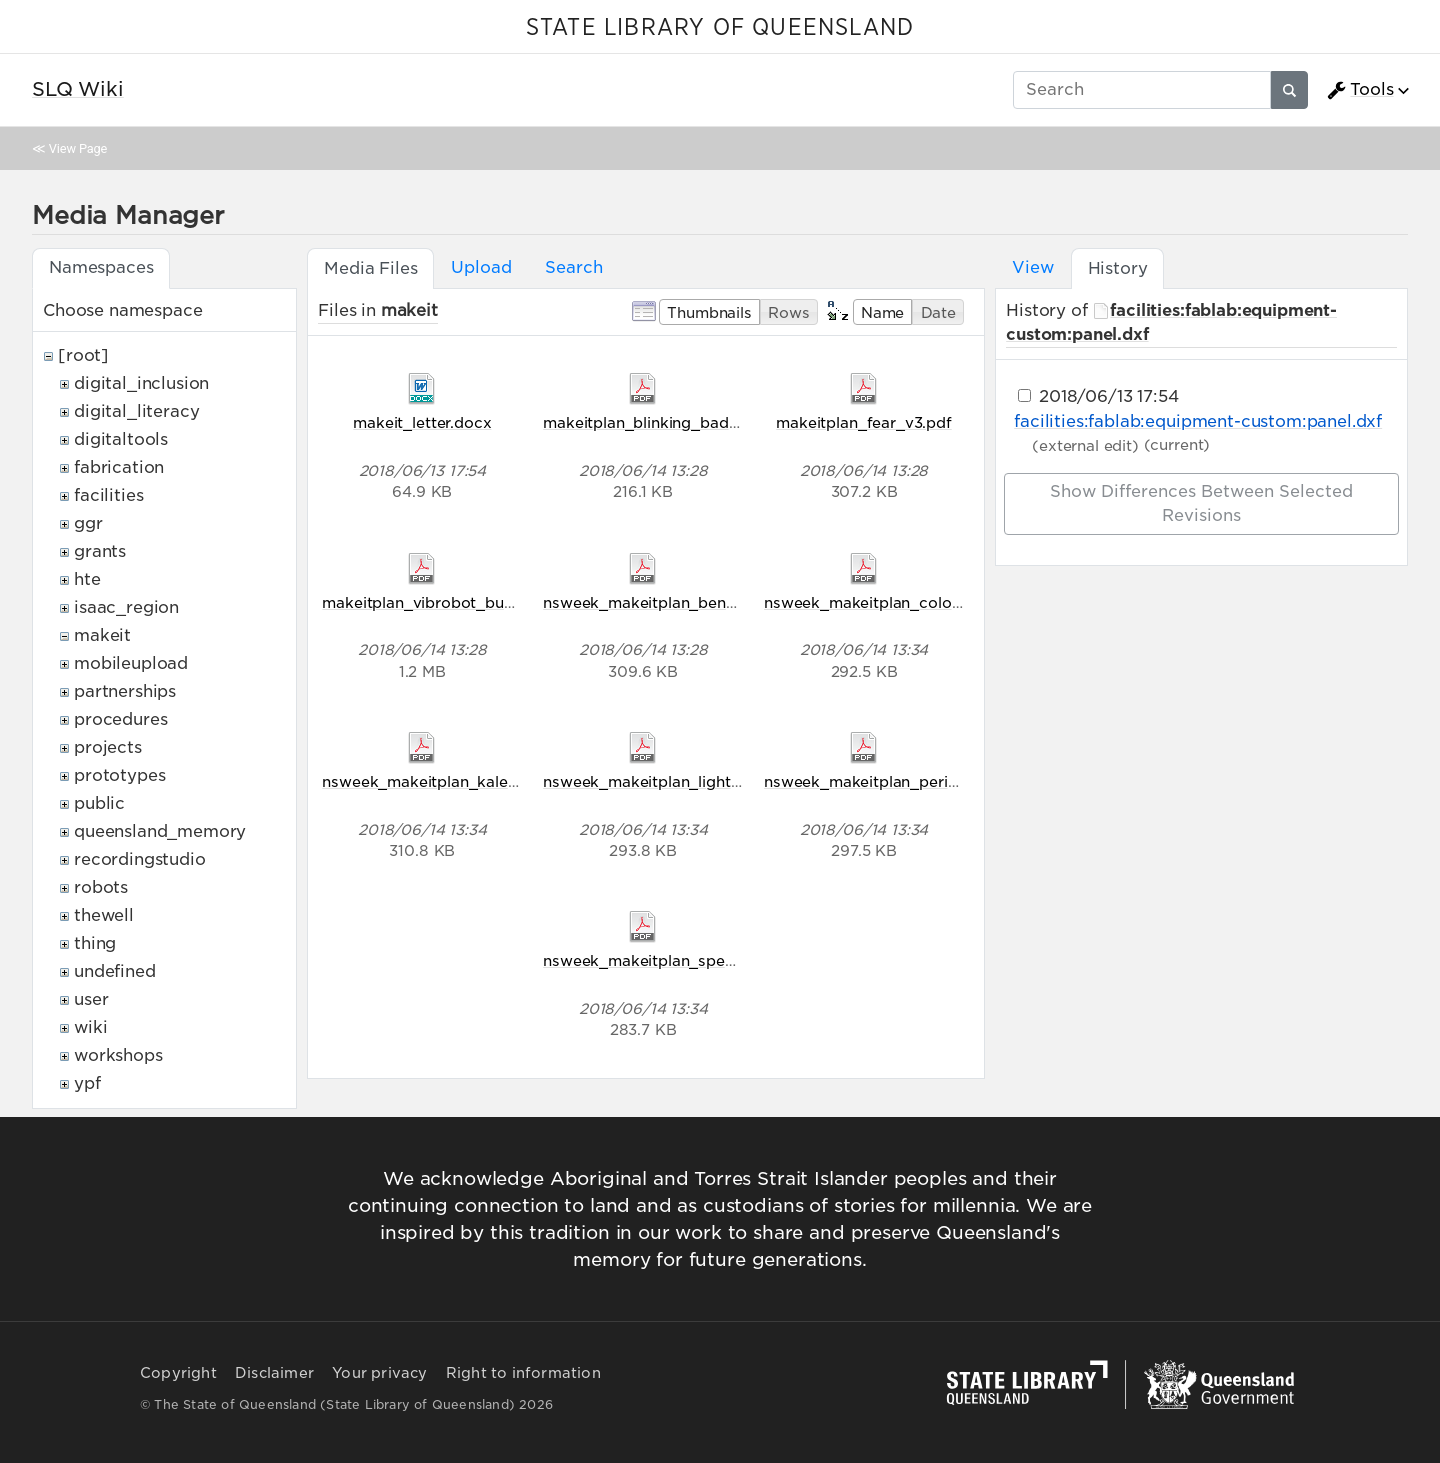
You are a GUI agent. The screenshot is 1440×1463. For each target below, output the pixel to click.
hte (87, 579)
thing (95, 943)
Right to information (523, 1373)
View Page (78, 148)
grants (100, 551)
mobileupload (131, 663)
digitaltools (121, 439)
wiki (90, 1027)
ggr (88, 523)
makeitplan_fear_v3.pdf (863, 422)
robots (101, 887)
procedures (120, 719)
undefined (115, 971)
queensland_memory (160, 831)
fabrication (119, 467)
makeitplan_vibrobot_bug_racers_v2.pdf (473, 602)
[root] (83, 355)
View (1032, 267)
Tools (1360, 90)
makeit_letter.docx (422, 422)
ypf (87, 1083)
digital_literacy (136, 411)
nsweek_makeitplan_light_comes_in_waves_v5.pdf (732, 781)
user (91, 999)
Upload (481, 267)
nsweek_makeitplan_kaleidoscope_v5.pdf (477, 781)
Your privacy (379, 1373)
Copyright (178, 1373)
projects (108, 747)
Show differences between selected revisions (1201, 503)
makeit (102, 635)
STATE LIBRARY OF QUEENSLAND (720, 28)
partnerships (125, 691)
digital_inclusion (141, 383)
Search (573, 267)
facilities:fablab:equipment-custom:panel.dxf (1198, 421)
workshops (118, 1055)
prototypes (119, 775)
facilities (108, 495)
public (99, 803)
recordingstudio (140, 859)
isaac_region (126, 607)
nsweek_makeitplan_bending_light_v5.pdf (699, 602)
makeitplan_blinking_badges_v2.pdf (677, 422)
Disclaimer (274, 1373)
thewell (104, 915)
